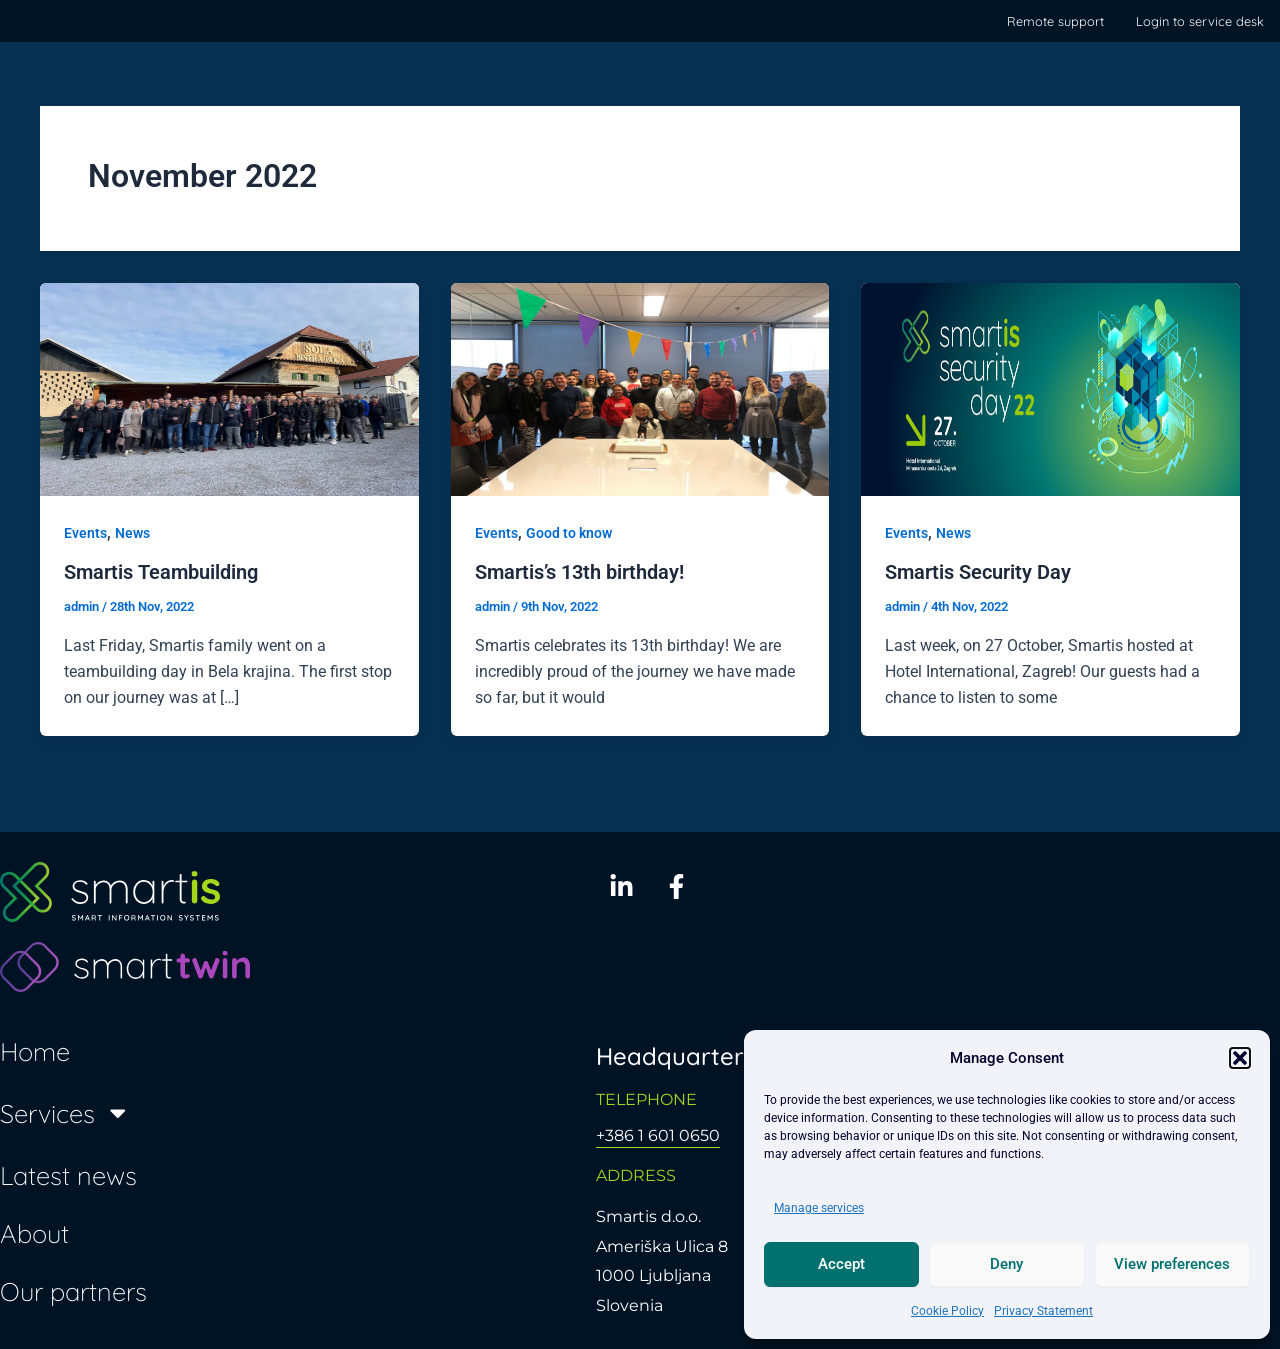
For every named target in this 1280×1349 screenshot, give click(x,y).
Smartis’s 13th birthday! (579, 572)
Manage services (819, 1208)
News (132, 533)
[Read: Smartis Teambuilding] (229, 388)
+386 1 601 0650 (658, 1135)
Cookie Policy (947, 1311)
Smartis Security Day (978, 572)
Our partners (73, 1290)
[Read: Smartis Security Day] (1050, 388)
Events (85, 533)
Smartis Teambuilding (161, 572)
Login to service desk (1200, 21)
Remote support (1055, 21)
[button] (1240, 1058)
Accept (841, 1264)
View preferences (1172, 1264)
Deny (1006, 1264)
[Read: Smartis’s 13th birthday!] (640, 388)
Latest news (68, 1175)
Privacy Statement (1043, 1311)
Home (35, 1050)
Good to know (569, 533)
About (34, 1233)
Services (65, 1113)
